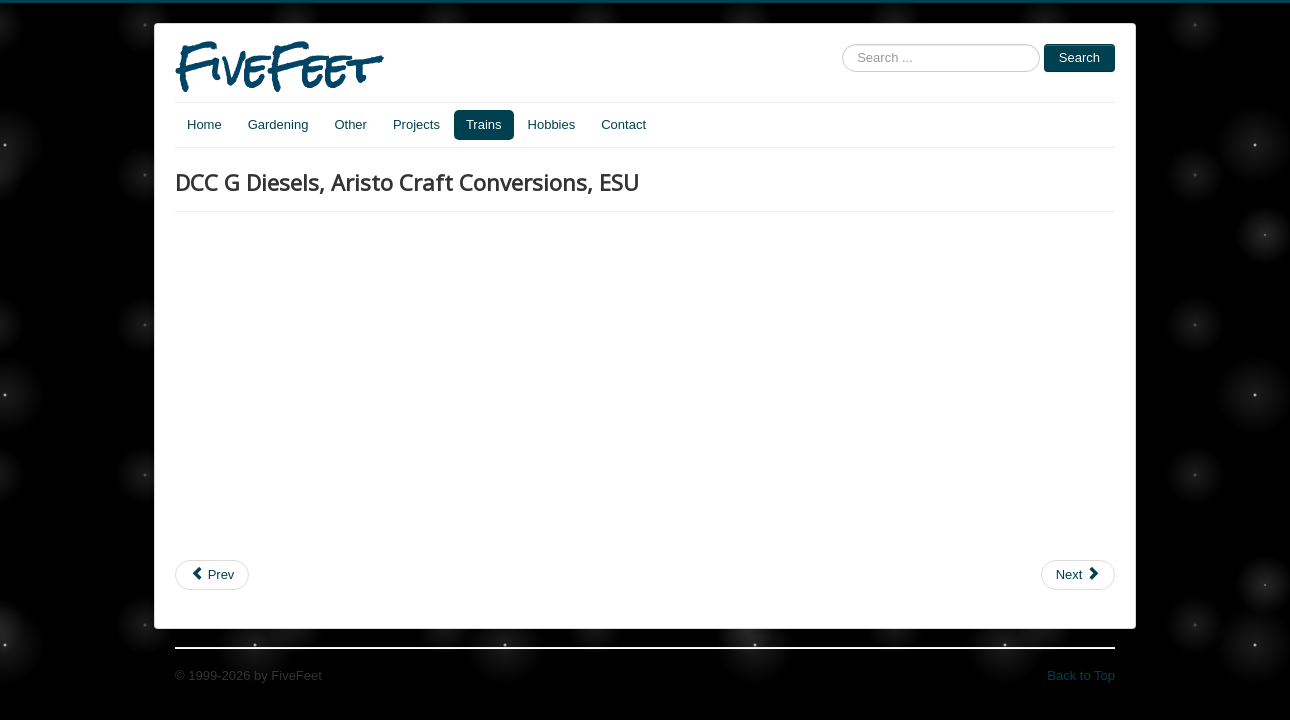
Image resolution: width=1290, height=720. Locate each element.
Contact (623, 124)
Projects (416, 124)
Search (1079, 57)
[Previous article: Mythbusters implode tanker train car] (212, 575)
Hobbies (552, 124)
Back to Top (1081, 675)
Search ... (842, 44)
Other (350, 124)
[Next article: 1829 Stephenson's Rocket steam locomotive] (1078, 575)
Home (204, 124)
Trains (484, 124)
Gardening (278, 124)
